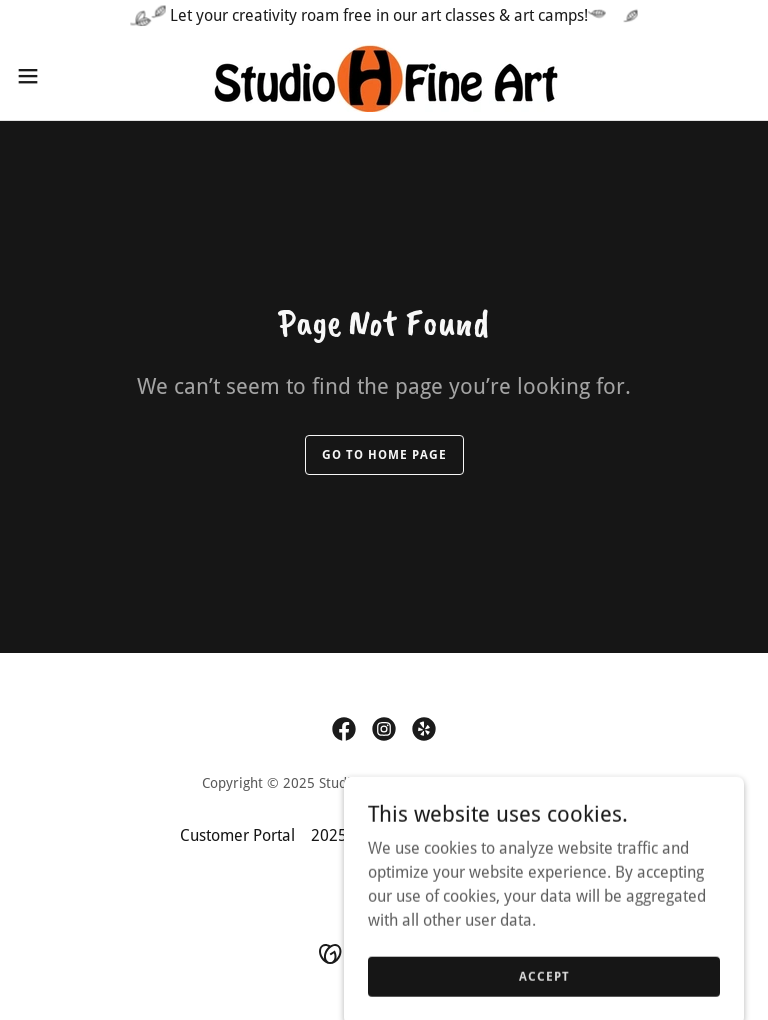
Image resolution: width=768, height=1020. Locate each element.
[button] (64, 76)
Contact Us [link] (551, 835)
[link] (384, 76)
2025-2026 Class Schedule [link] (404, 835)
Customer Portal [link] (237, 835)
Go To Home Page (384, 455)
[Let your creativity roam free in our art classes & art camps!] (384, 16)
